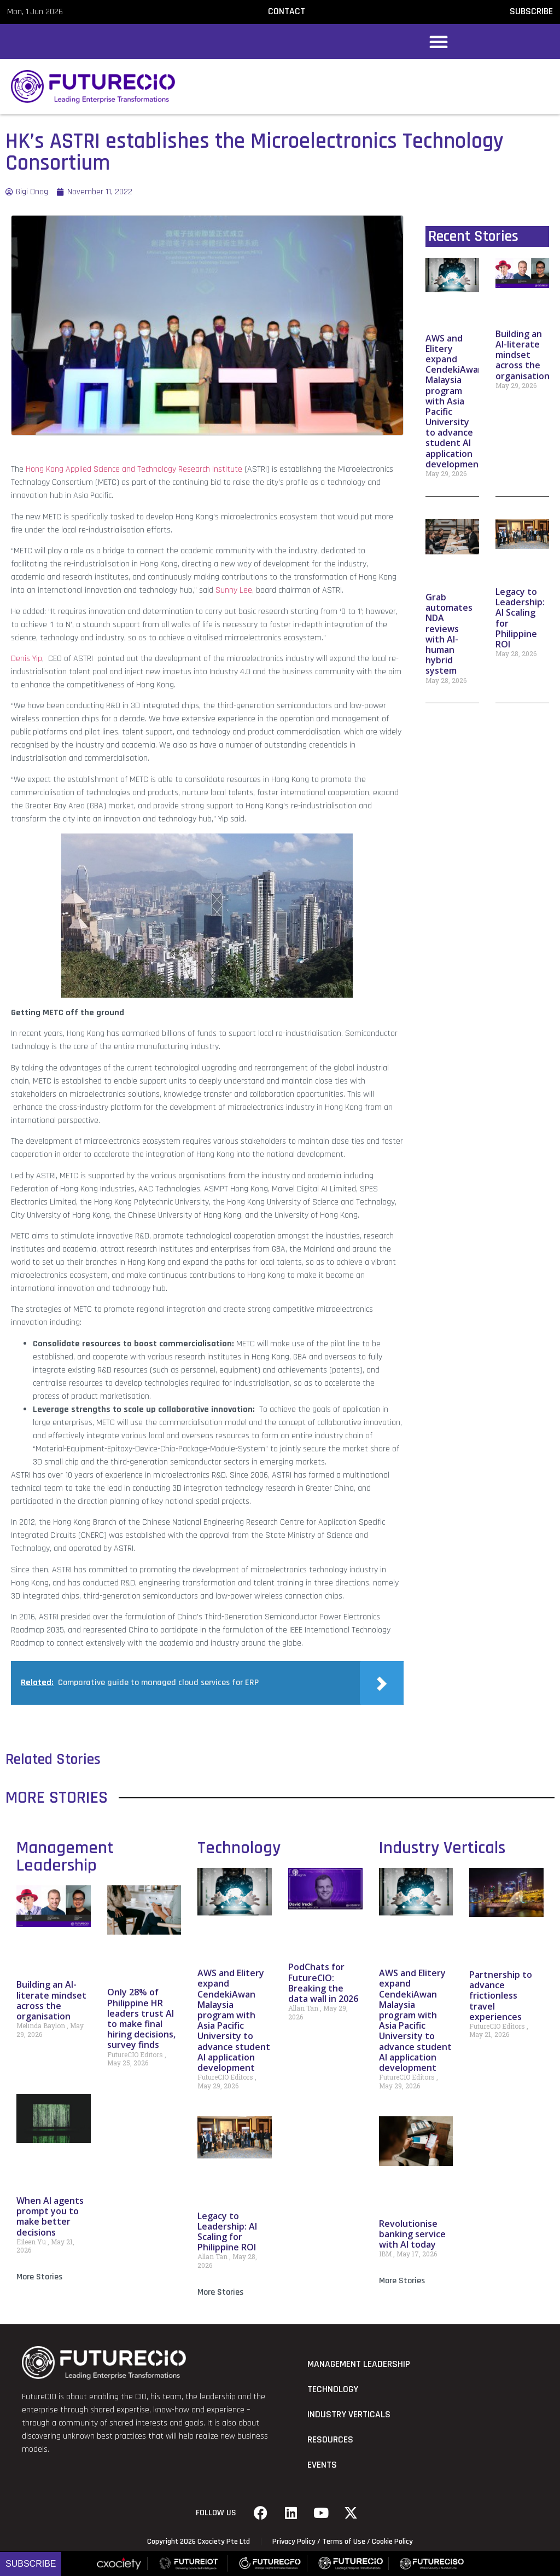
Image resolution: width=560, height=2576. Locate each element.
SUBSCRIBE (531, 11)
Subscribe (30, 2563)
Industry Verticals (442, 1848)
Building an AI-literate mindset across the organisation (522, 355)
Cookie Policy (392, 2541)
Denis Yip (26, 658)
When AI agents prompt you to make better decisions (50, 2216)
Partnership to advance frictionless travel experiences (500, 1996)
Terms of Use (343, 2541)
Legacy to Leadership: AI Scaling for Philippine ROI (520, 618)
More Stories (39, 2277)
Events (322, 2465)
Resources (330, 2440)
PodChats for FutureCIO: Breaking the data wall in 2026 (323, 1983)
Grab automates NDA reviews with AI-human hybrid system (448, 633)
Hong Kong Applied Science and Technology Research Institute (134, 469)
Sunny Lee (233, 590)
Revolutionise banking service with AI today (412, 2234)
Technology (239, 1848)
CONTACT (286, 11)
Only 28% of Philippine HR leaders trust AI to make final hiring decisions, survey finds (141, 2018)
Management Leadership (65, 1857)
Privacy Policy (294, 2541)
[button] (438, 41)
